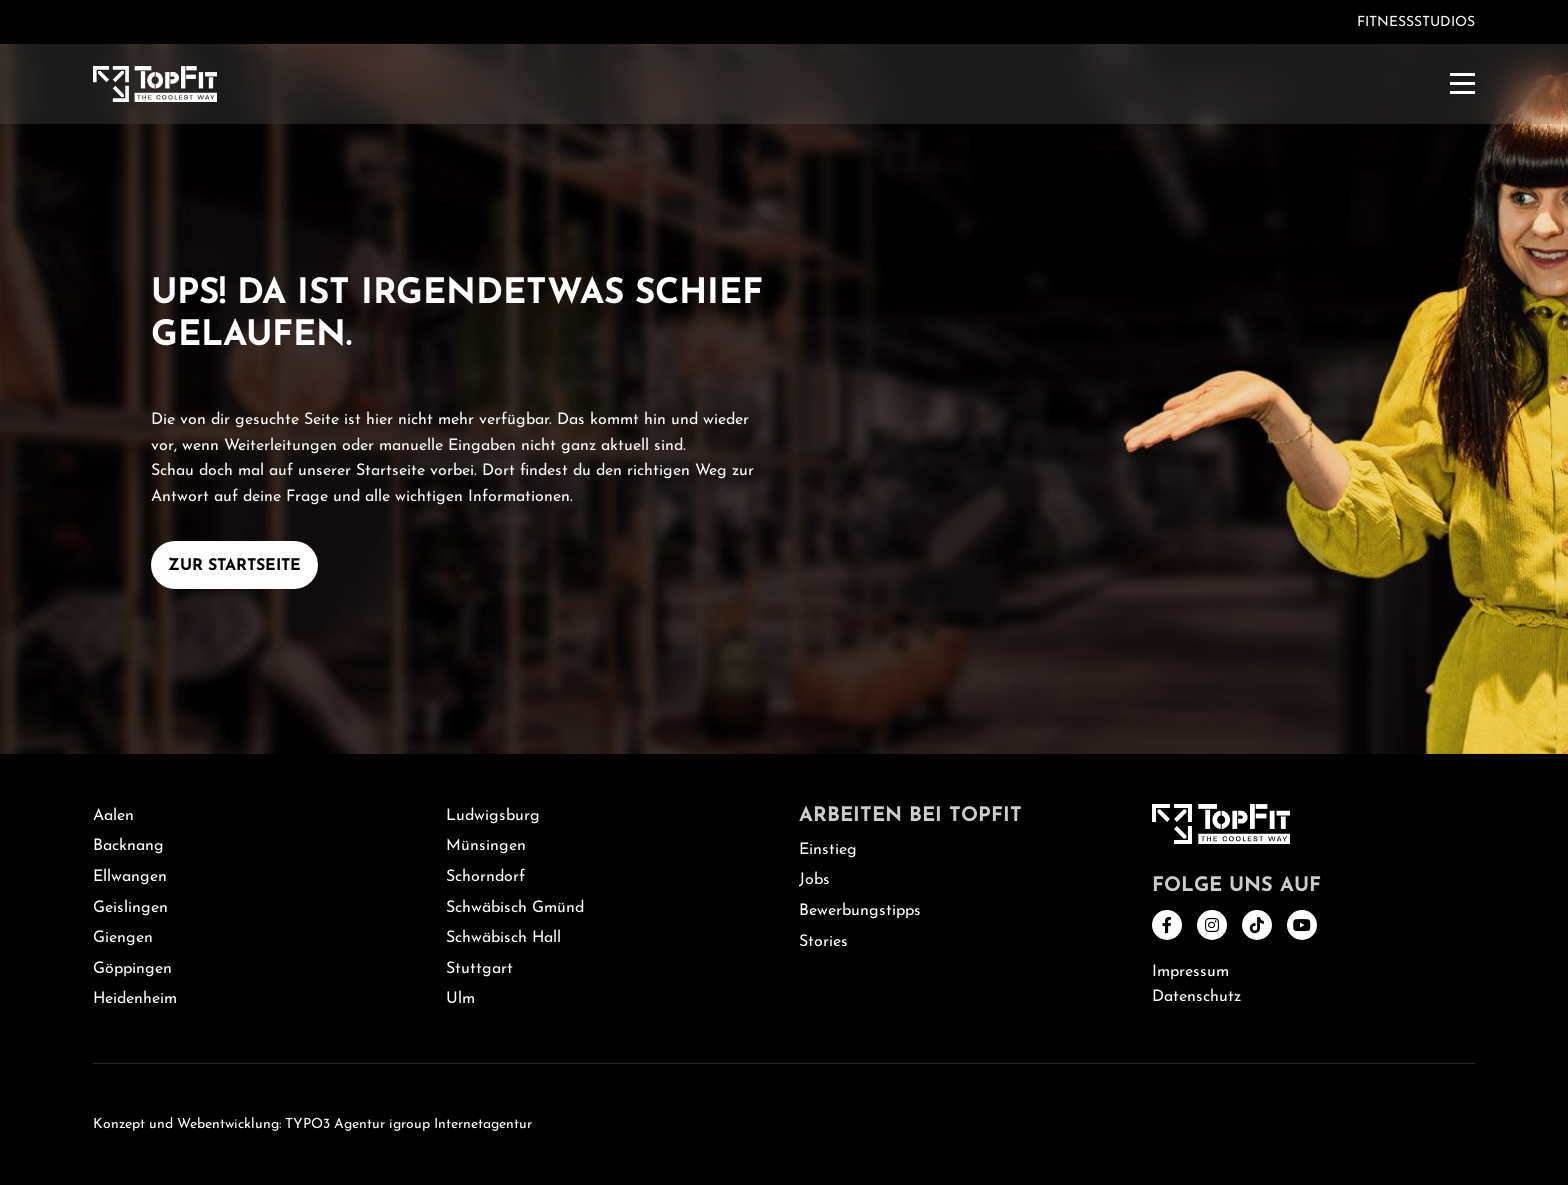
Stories (823, 942)
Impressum (1190, 972)
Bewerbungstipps (860, 911)
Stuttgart (479, 969)
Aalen (113, 816)
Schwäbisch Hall (503, 938)
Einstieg (828, 850)
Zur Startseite (234, 566)
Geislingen (130, 908)
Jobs (814, 880)
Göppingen (132, 969)
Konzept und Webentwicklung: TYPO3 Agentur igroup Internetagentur (312, 1124)
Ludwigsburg (493, 816)
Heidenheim (135, 999)
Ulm (460, 999)
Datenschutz (1196, 997)
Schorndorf (485, 877)
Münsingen (486, 846)
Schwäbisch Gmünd (515, 908)
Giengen (123, 938)
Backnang (128, 846)
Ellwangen (130, 877)
